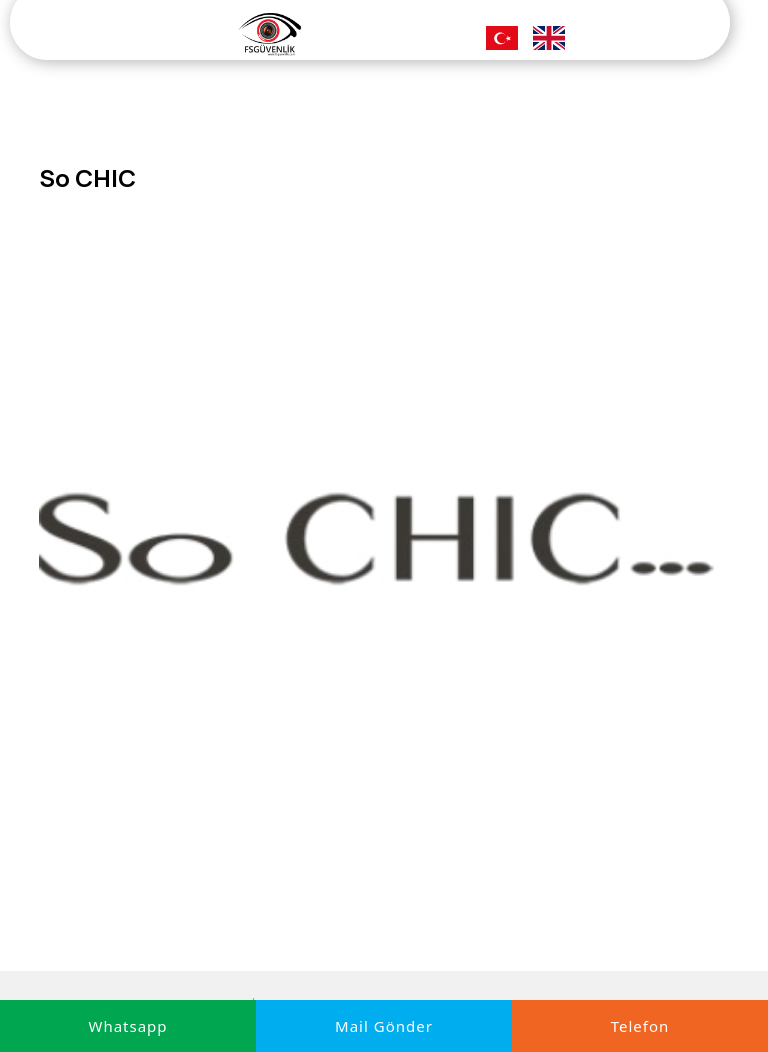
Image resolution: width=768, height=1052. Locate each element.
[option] (384, 545)
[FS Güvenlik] (270, 33)
